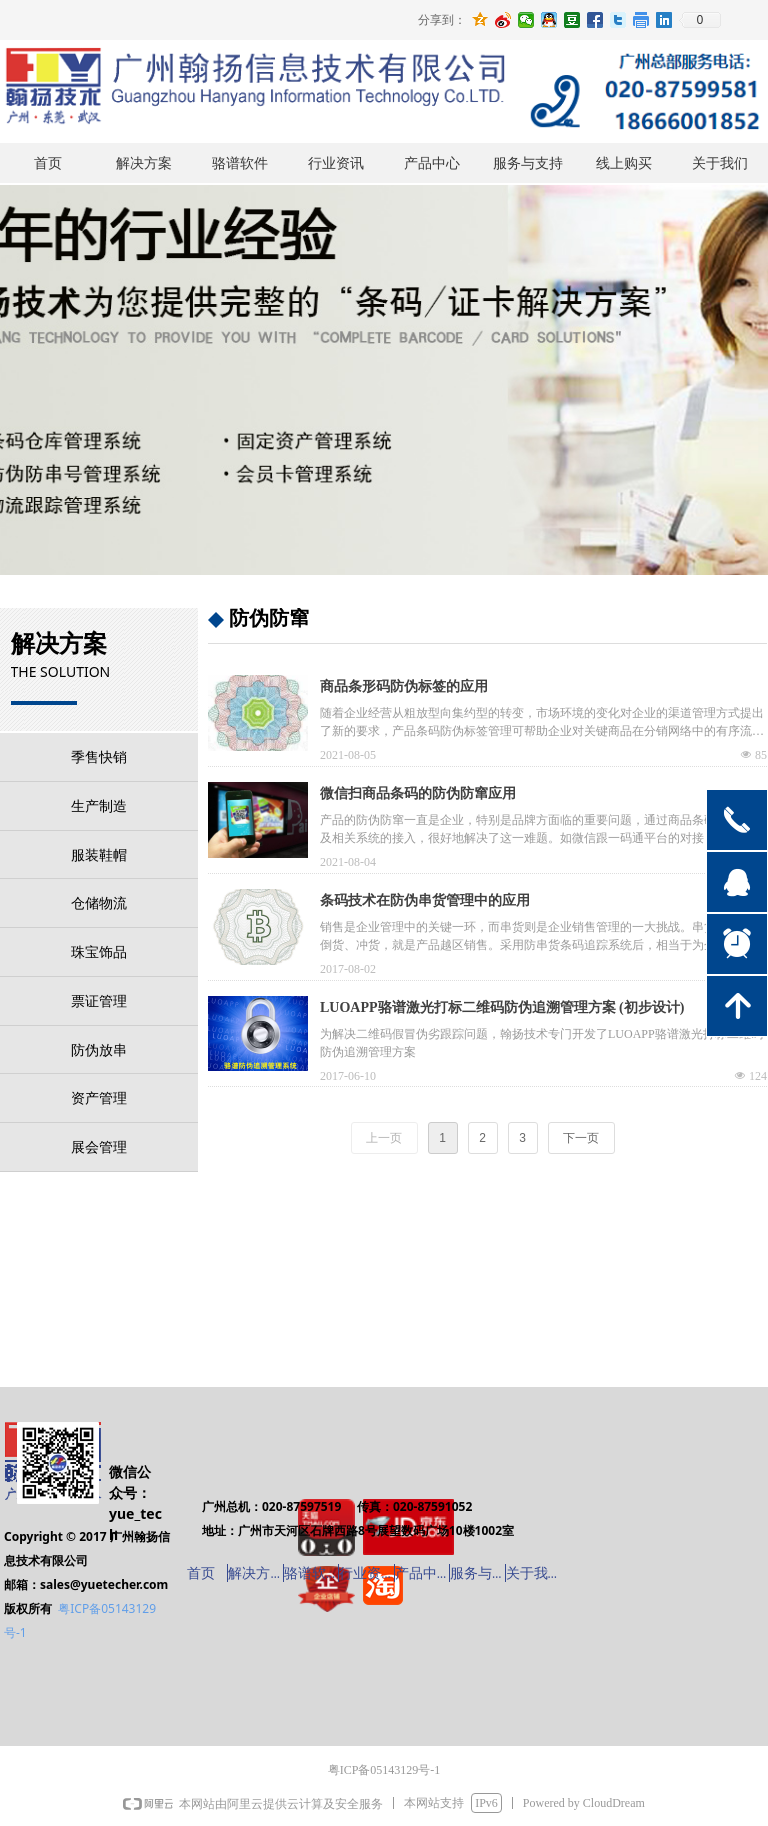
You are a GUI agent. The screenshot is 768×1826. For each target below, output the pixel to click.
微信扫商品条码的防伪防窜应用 (418, 793)
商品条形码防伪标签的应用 (404, 686)
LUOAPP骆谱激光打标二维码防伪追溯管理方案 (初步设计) (502, 1007)
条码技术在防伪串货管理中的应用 (425, 900)
